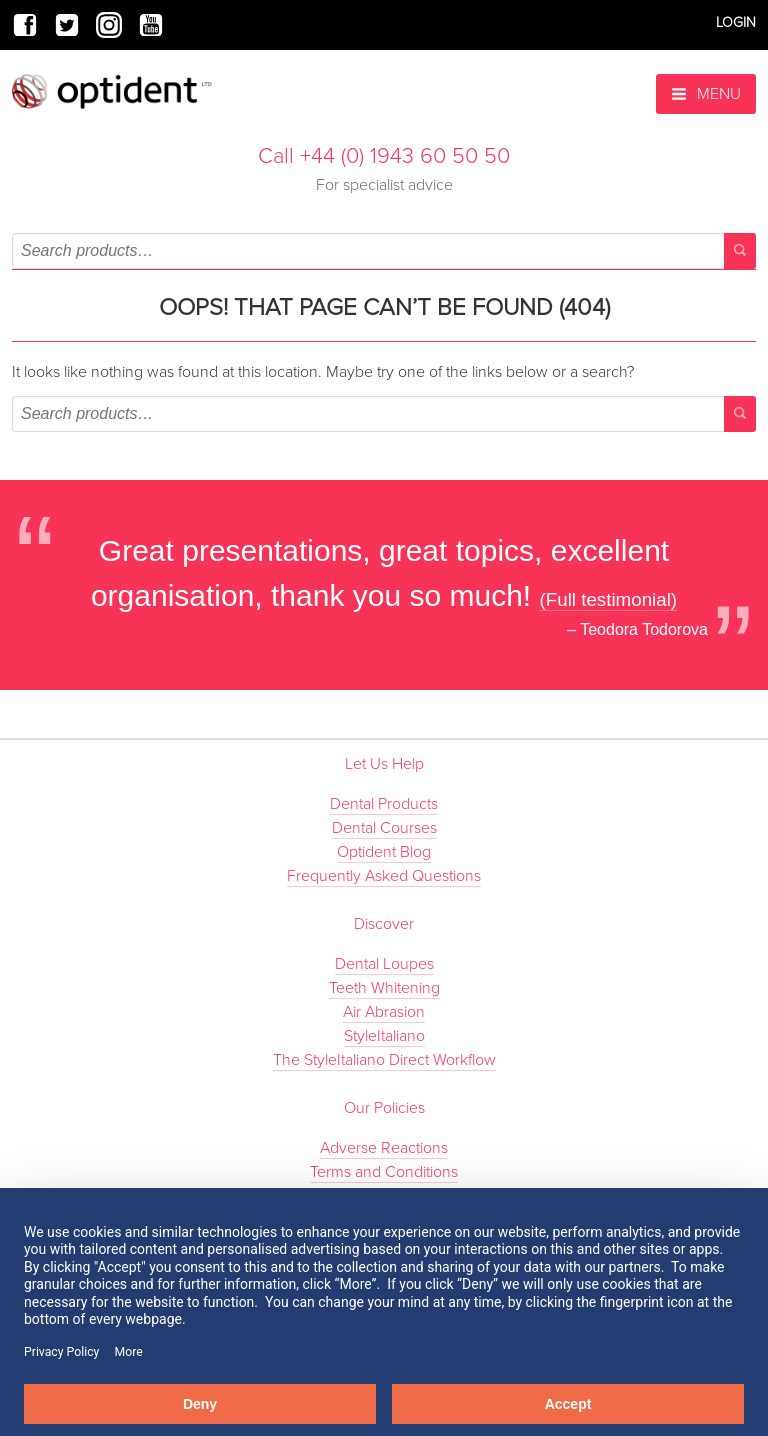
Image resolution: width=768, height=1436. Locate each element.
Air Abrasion (384, 1012)
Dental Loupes (384, 964)
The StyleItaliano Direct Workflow (384, 1060)
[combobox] (384, 251)
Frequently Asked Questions (384, 876)
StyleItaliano (384, 1036)
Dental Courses (384, 828)
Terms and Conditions (384, 1172)
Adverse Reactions (384, 1148)
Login (736, 22)
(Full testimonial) (609, 599)
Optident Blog (384, 852)
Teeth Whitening (384, 988)
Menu (706, 94)
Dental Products (384, 804)
